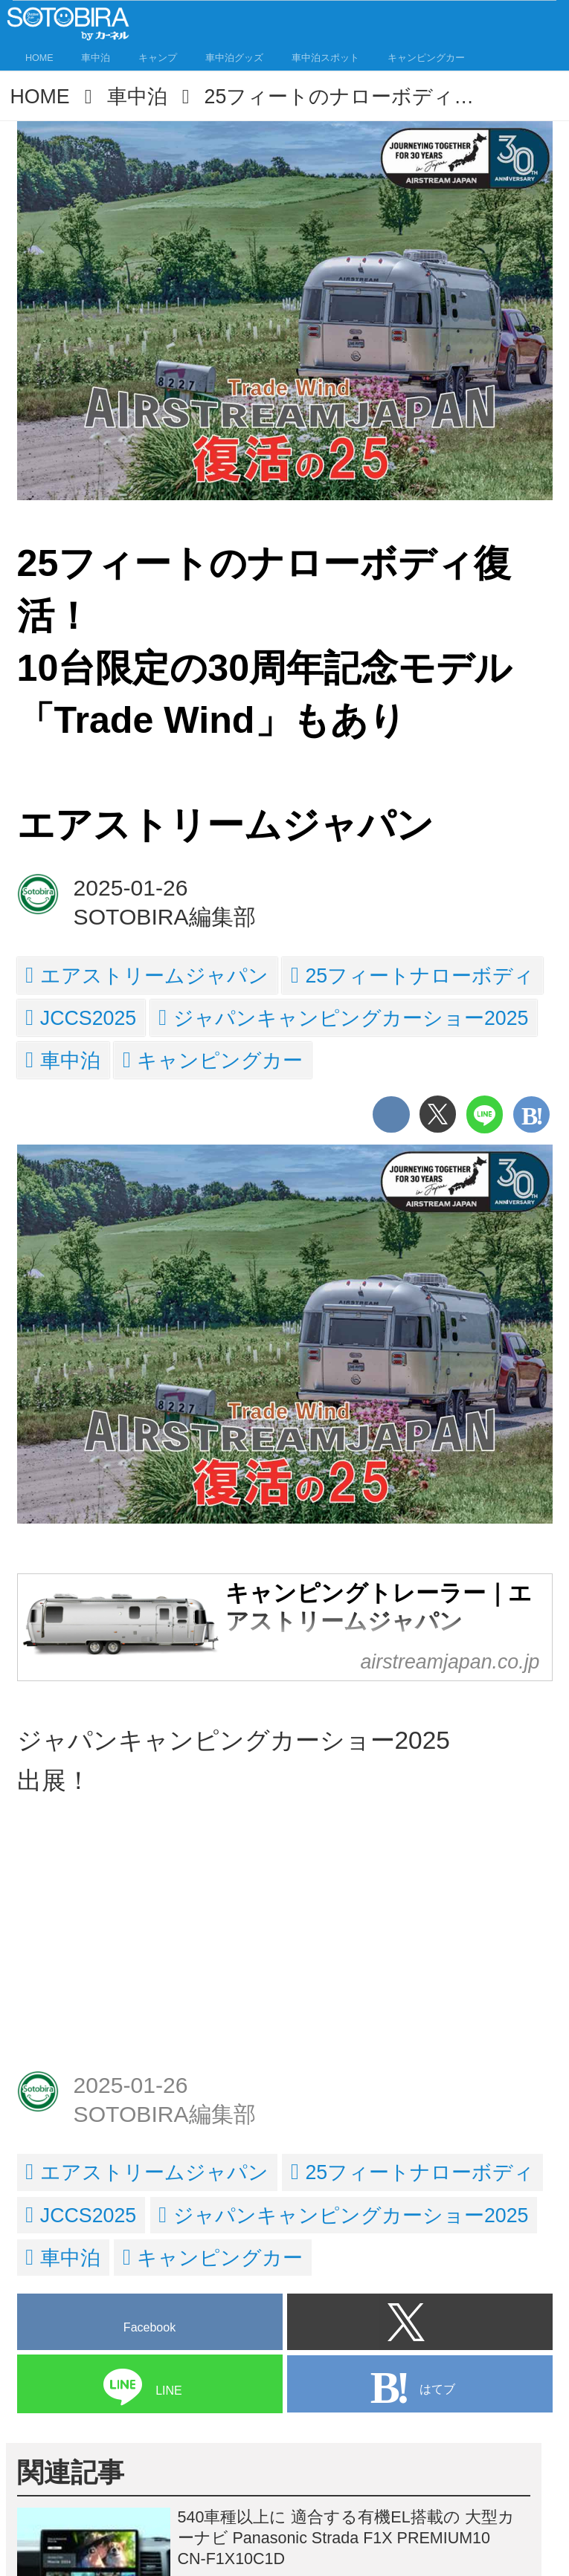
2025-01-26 (131, 888)
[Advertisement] (285, 1944)
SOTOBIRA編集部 (165, 916)
